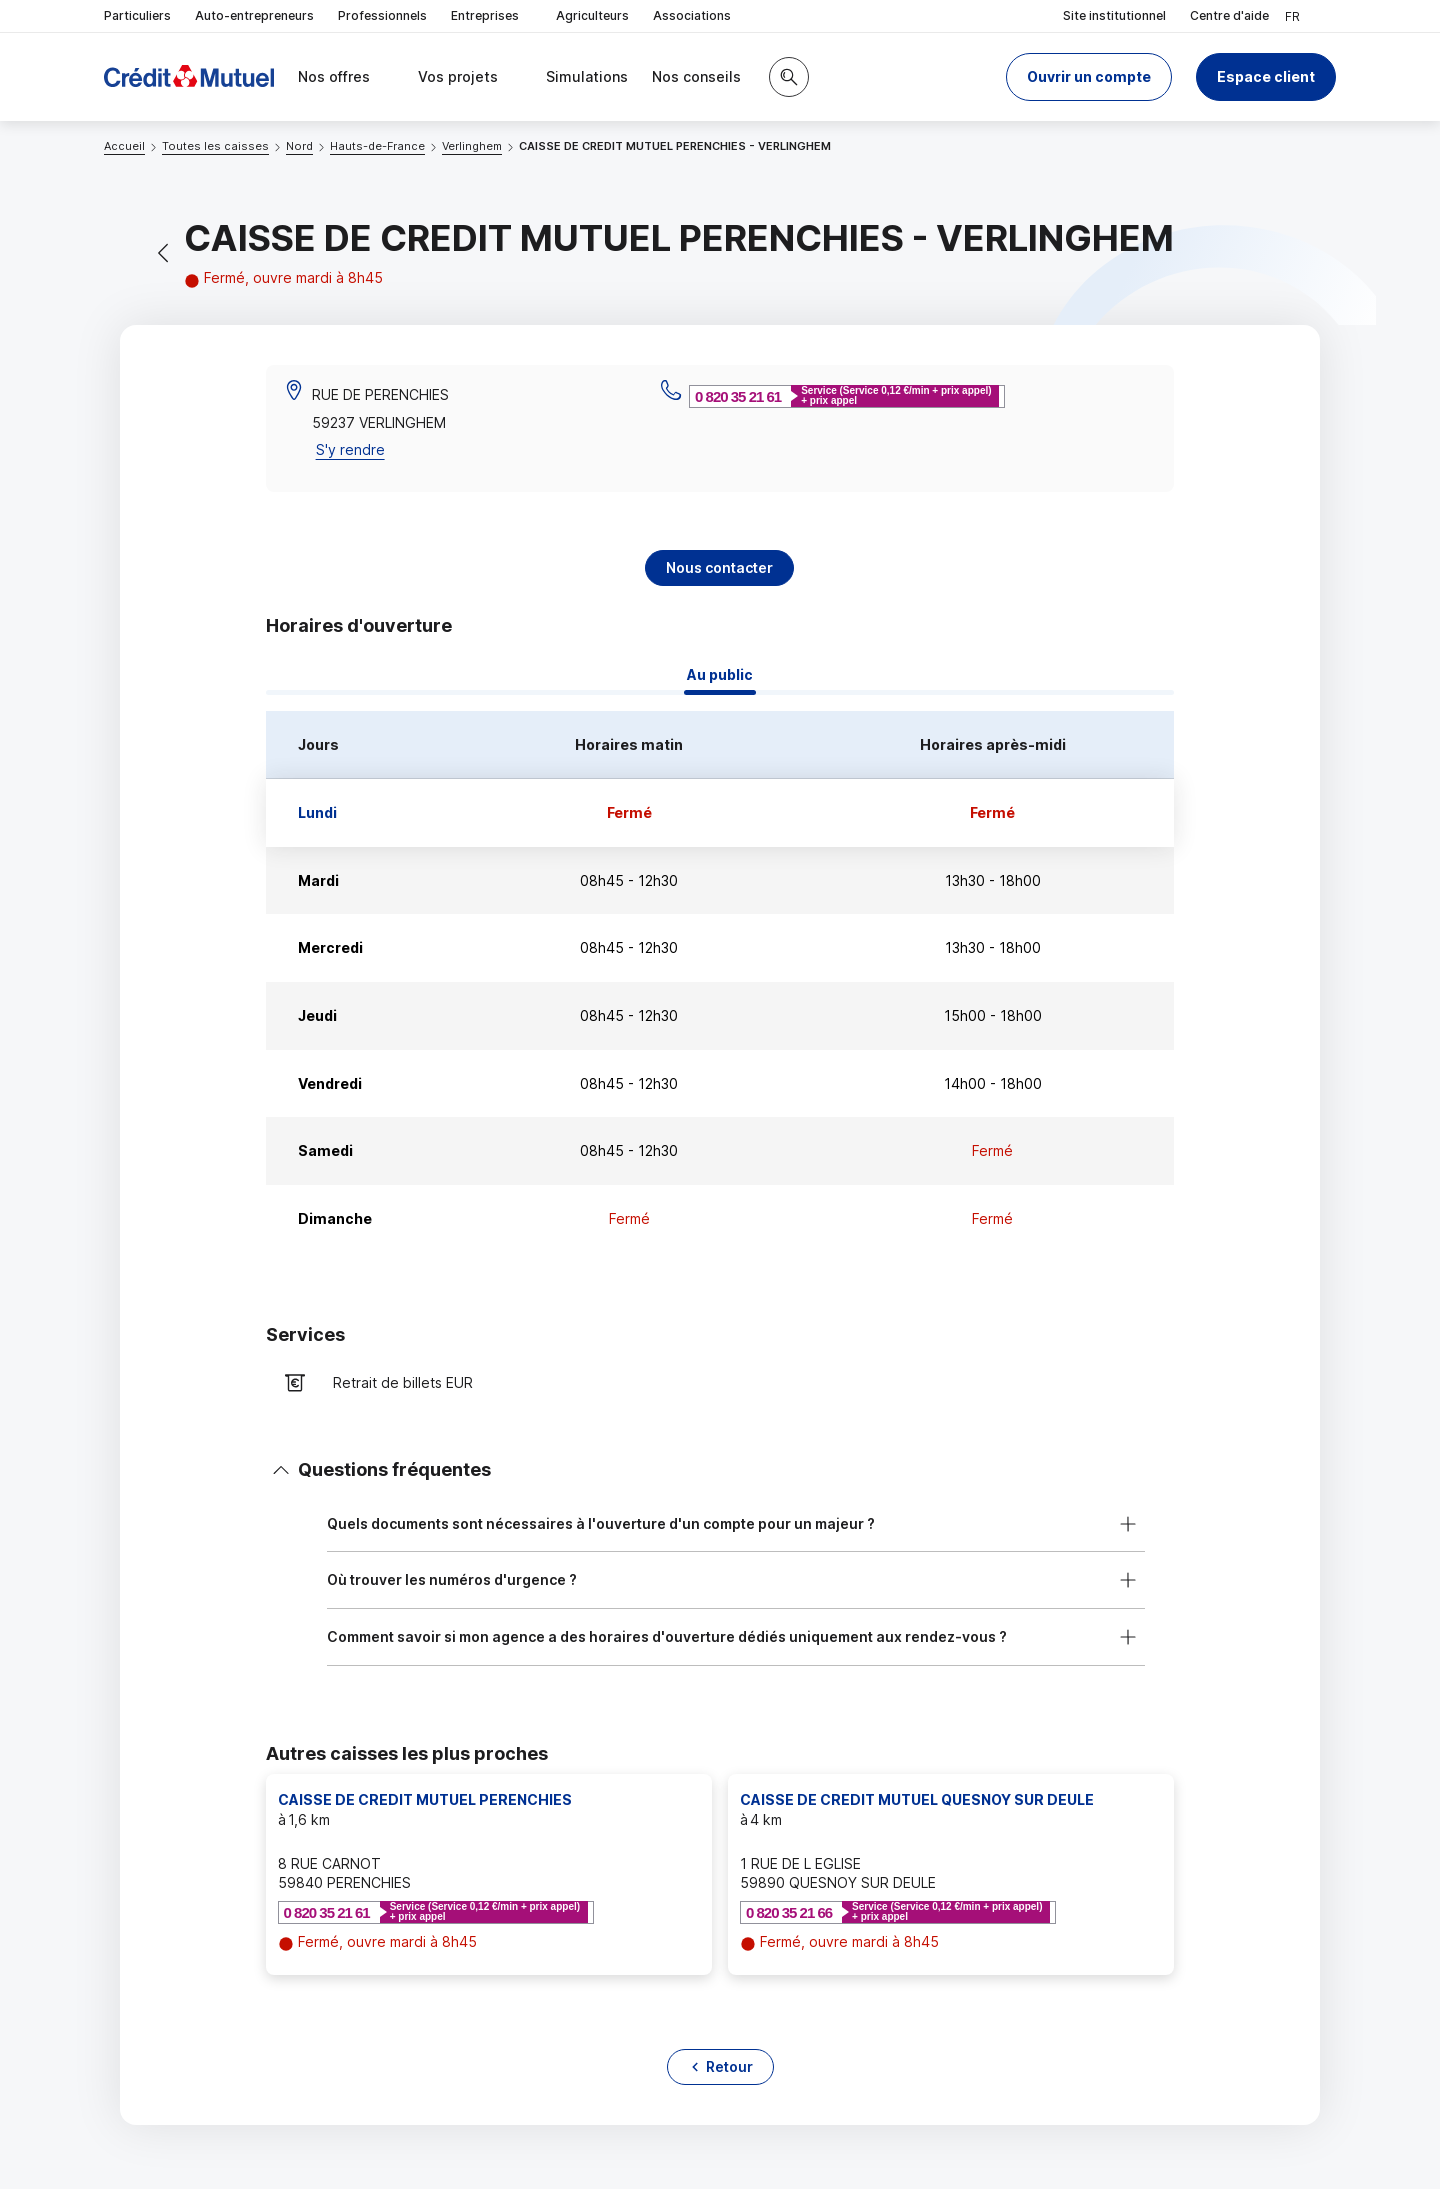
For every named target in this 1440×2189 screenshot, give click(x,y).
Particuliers (137, 15)
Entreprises (491, 16)
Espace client (1266, 76)
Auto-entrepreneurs (254, 15)
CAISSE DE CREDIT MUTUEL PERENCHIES (425, 1799)
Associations (692, 15)
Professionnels (382, 15)
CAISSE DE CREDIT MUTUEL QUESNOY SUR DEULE (917, 1799)
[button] (1089, 77)
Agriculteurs (592, 15)
